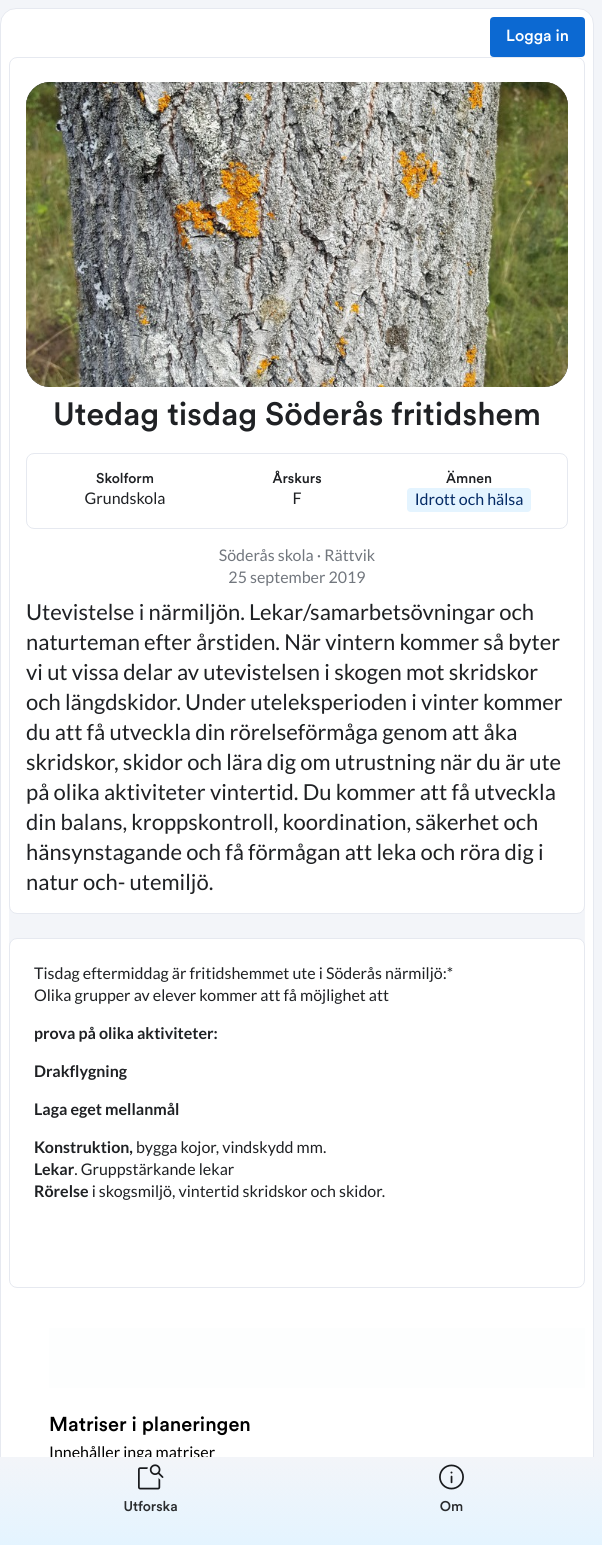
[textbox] (297, 1113)
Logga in (537, 37)
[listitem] (150, 1501)
